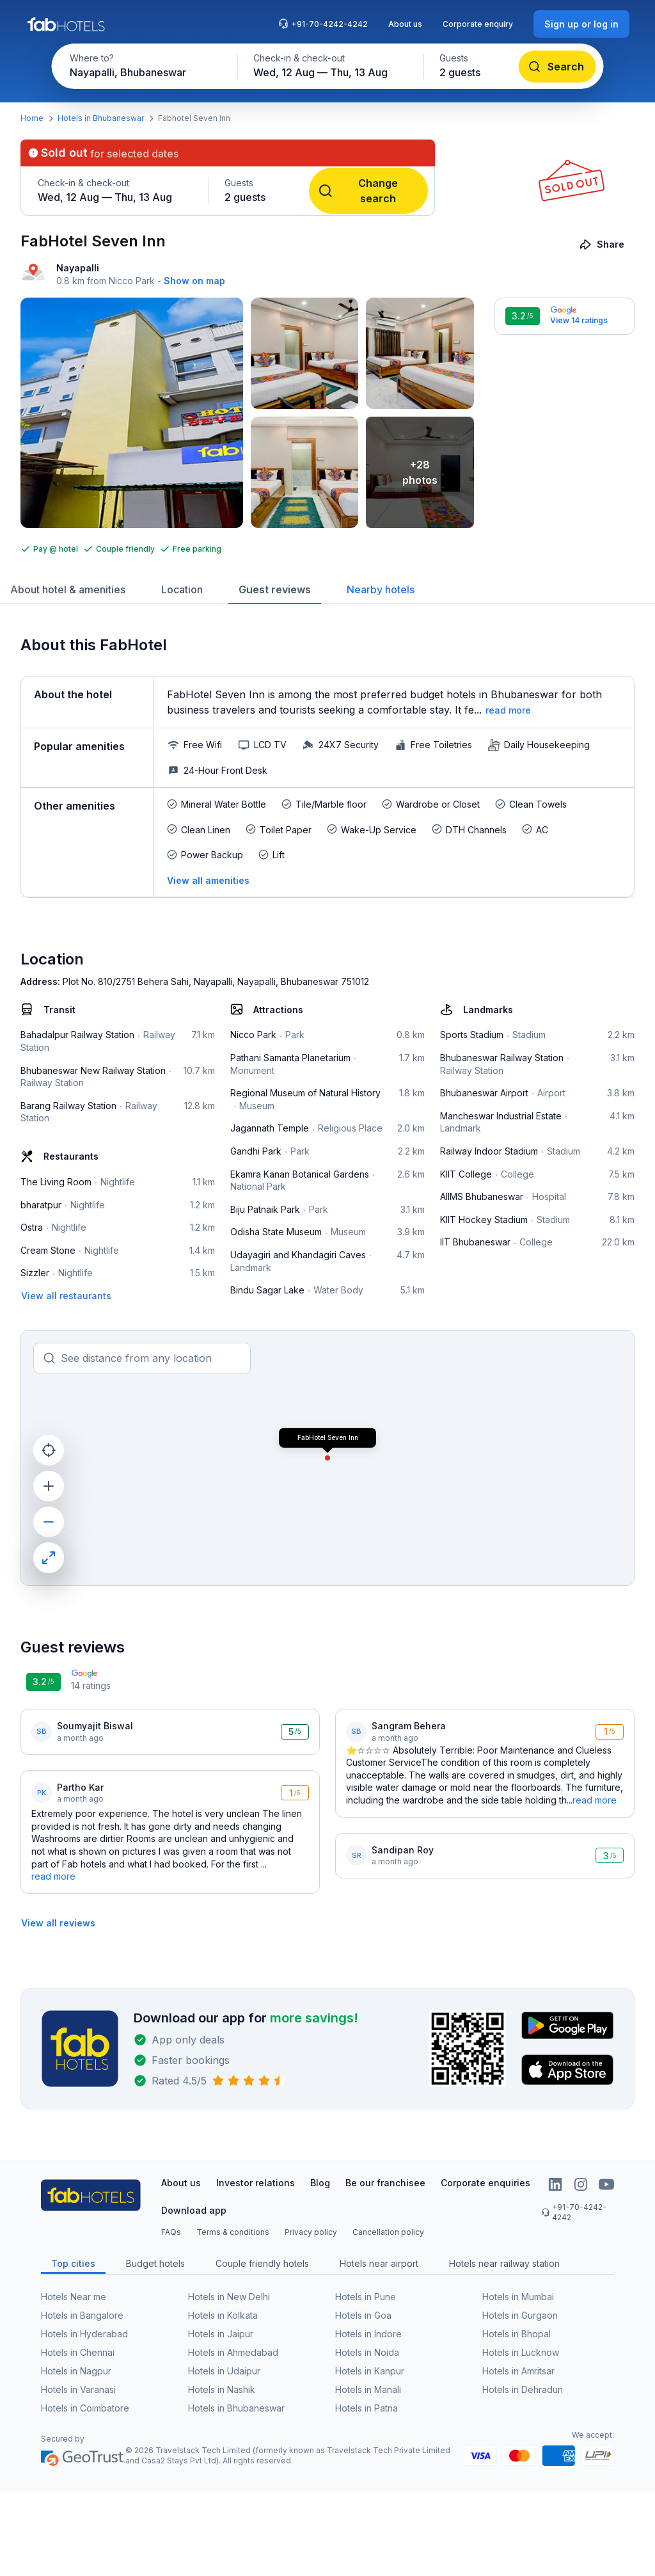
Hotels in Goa (363, 2315)
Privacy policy (311, 2232)
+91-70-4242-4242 (323, 24)
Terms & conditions (232, 2232)
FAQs (171, 2232)
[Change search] (368, 191)
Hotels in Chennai (77, 2352)
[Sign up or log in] (581, 24)
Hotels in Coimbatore (85, 2408)
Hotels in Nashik (221, 2389)
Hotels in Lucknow (520, 2352)
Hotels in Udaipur (224, 2370)
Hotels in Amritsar (518, 2370)
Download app (193, 2210)
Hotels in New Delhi (229, 2296)
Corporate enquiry (478, 24)
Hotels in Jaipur (220, 2333)
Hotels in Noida (367, 2352)
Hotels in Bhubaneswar (101, 118)
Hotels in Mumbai (518, 2296)
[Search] (557, 67)
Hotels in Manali (368, 2389)
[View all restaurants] (66, 1295)
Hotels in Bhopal (516, 2333)
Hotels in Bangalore (82, 2315)
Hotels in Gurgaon (520, 2315)
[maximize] (48, 1557)
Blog (320, 2182)
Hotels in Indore (368, 2333)
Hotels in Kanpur (369, 2370)
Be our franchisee (385, 2182)
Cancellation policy (388, 2232)
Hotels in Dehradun (522, 2389)
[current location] (48, 1450)
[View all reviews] (58, 1923)
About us (405, 24)
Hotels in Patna (366, 2408)
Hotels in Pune (365, 2296)
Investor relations (255, 2182)
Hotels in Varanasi (78, 2389)
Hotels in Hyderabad (84, 2333)
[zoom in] (48, 1486)
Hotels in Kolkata (223, 2315)
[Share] (603, 244)
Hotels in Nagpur (76, 2370)
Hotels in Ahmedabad (233, 2352)
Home (31, 118)
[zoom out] (48, 1522)
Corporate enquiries (485, 2182)
